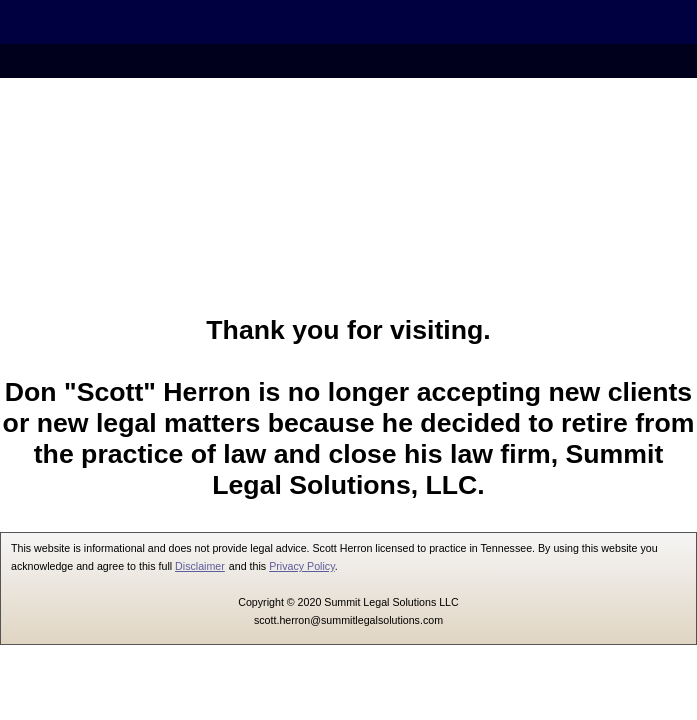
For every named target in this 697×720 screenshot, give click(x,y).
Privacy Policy (302, 566)
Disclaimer (200, 566)
